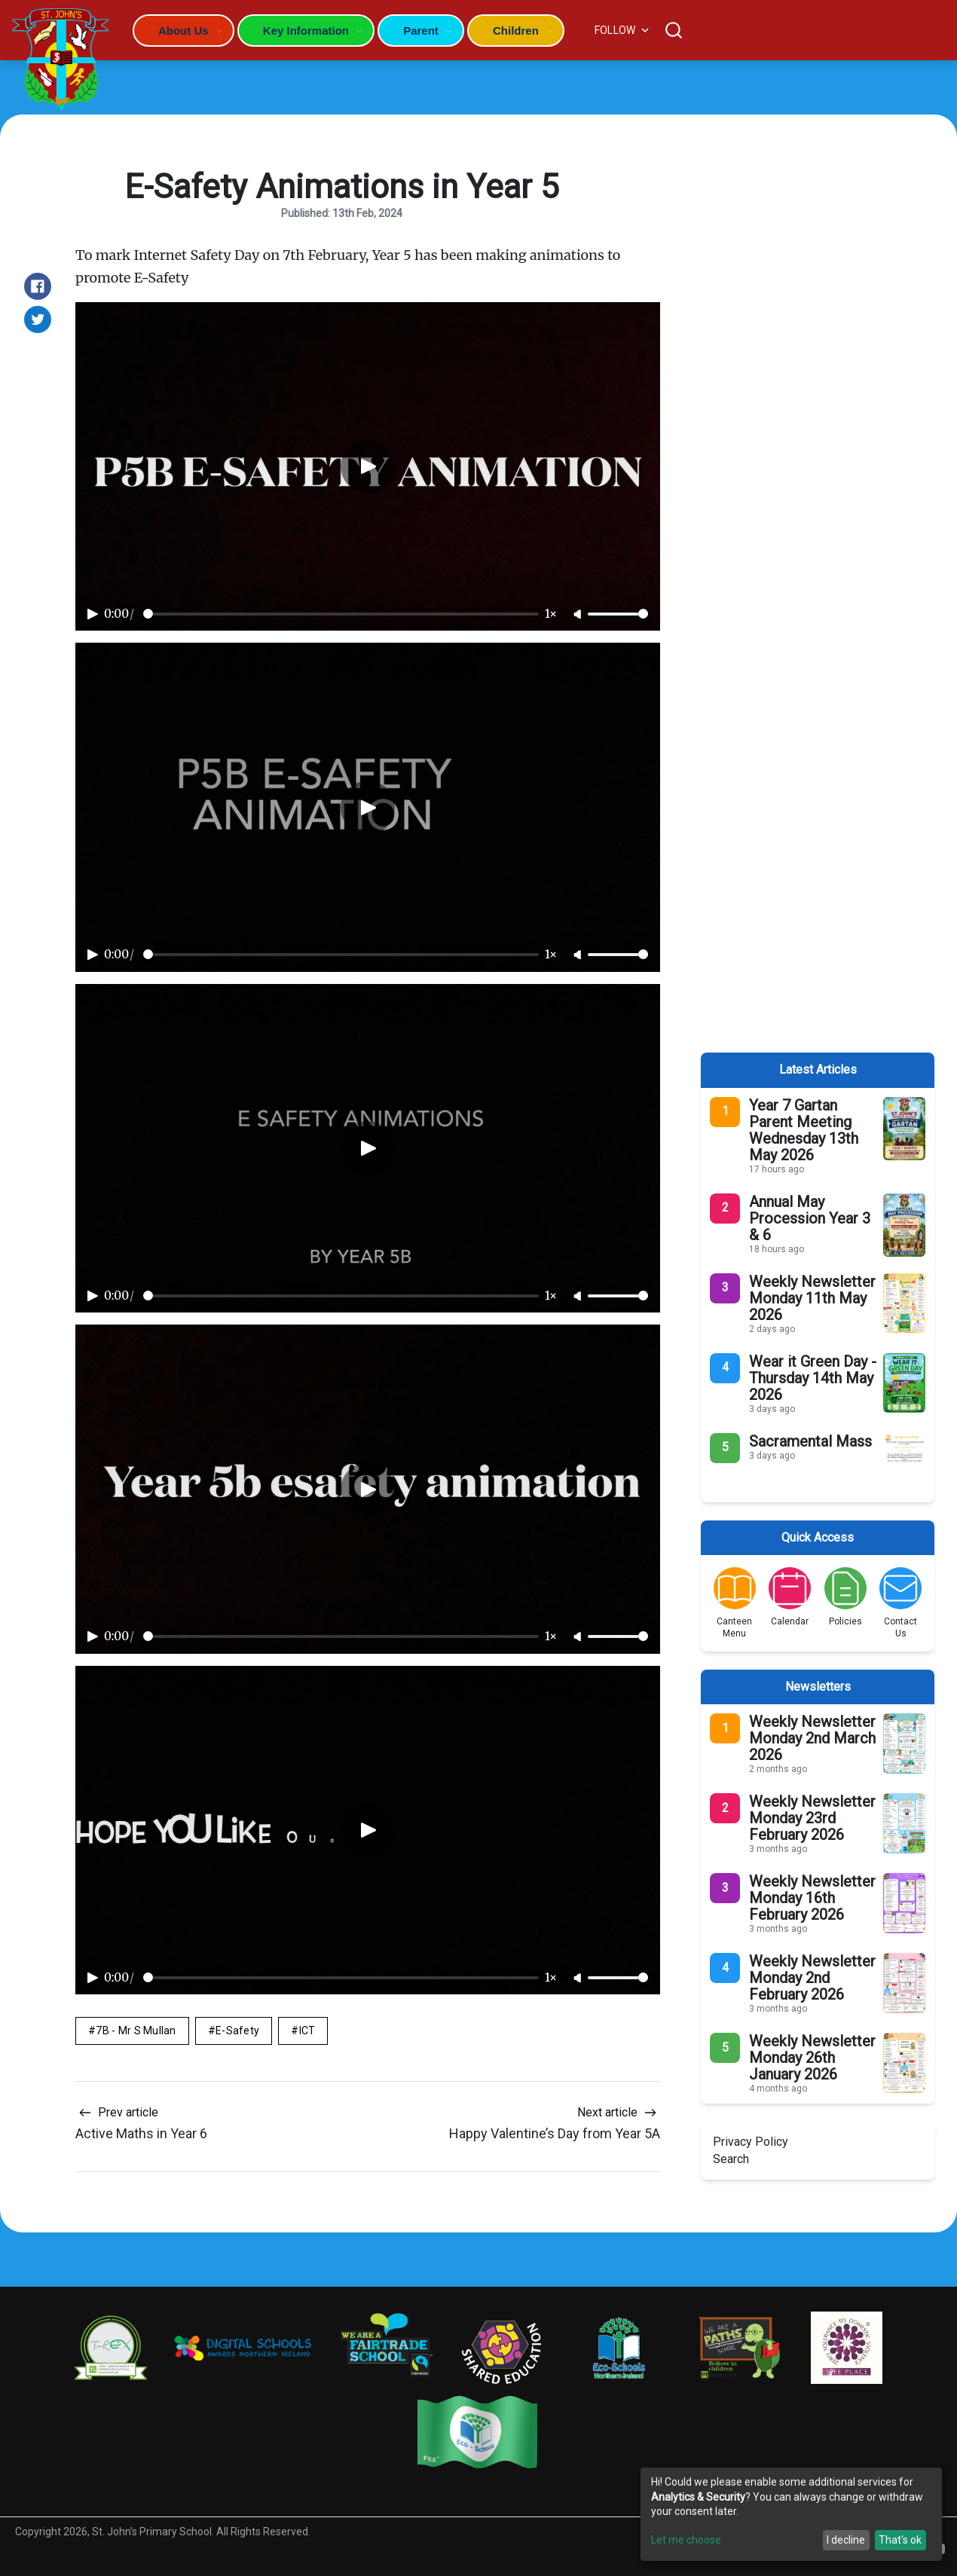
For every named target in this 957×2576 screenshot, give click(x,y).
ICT (307, 2030)
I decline (846, 2540)
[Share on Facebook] (37, 286)
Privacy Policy (750, 2141)
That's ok (900, 2540)
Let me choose (686, 2540)
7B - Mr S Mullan (136, 2030)
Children (516, 30)
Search (731, 2159)
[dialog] (791, 2514)
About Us (183, 30)
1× (551, 614)
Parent (421, 30)
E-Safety (237, 2030)
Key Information (306, 30)
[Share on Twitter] (37, 319)
